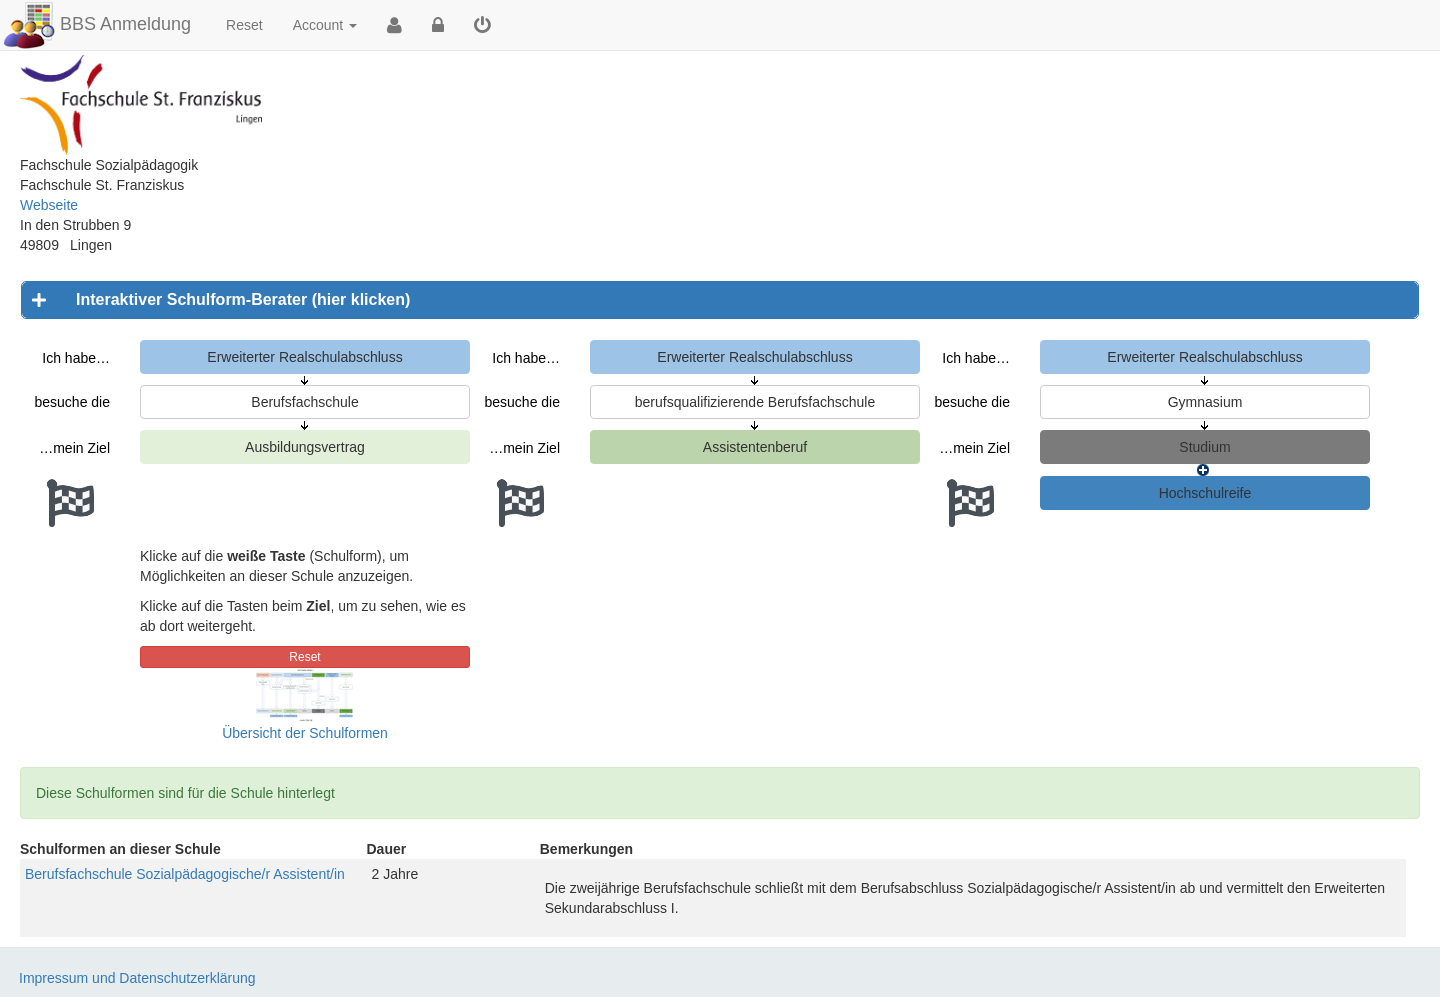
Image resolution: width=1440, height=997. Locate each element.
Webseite (49, 205)
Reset (244, 25)
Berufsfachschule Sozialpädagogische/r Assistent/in (185, 874)
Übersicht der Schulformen (305, 733)
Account (325, 25)
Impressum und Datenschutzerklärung (137, 978)
